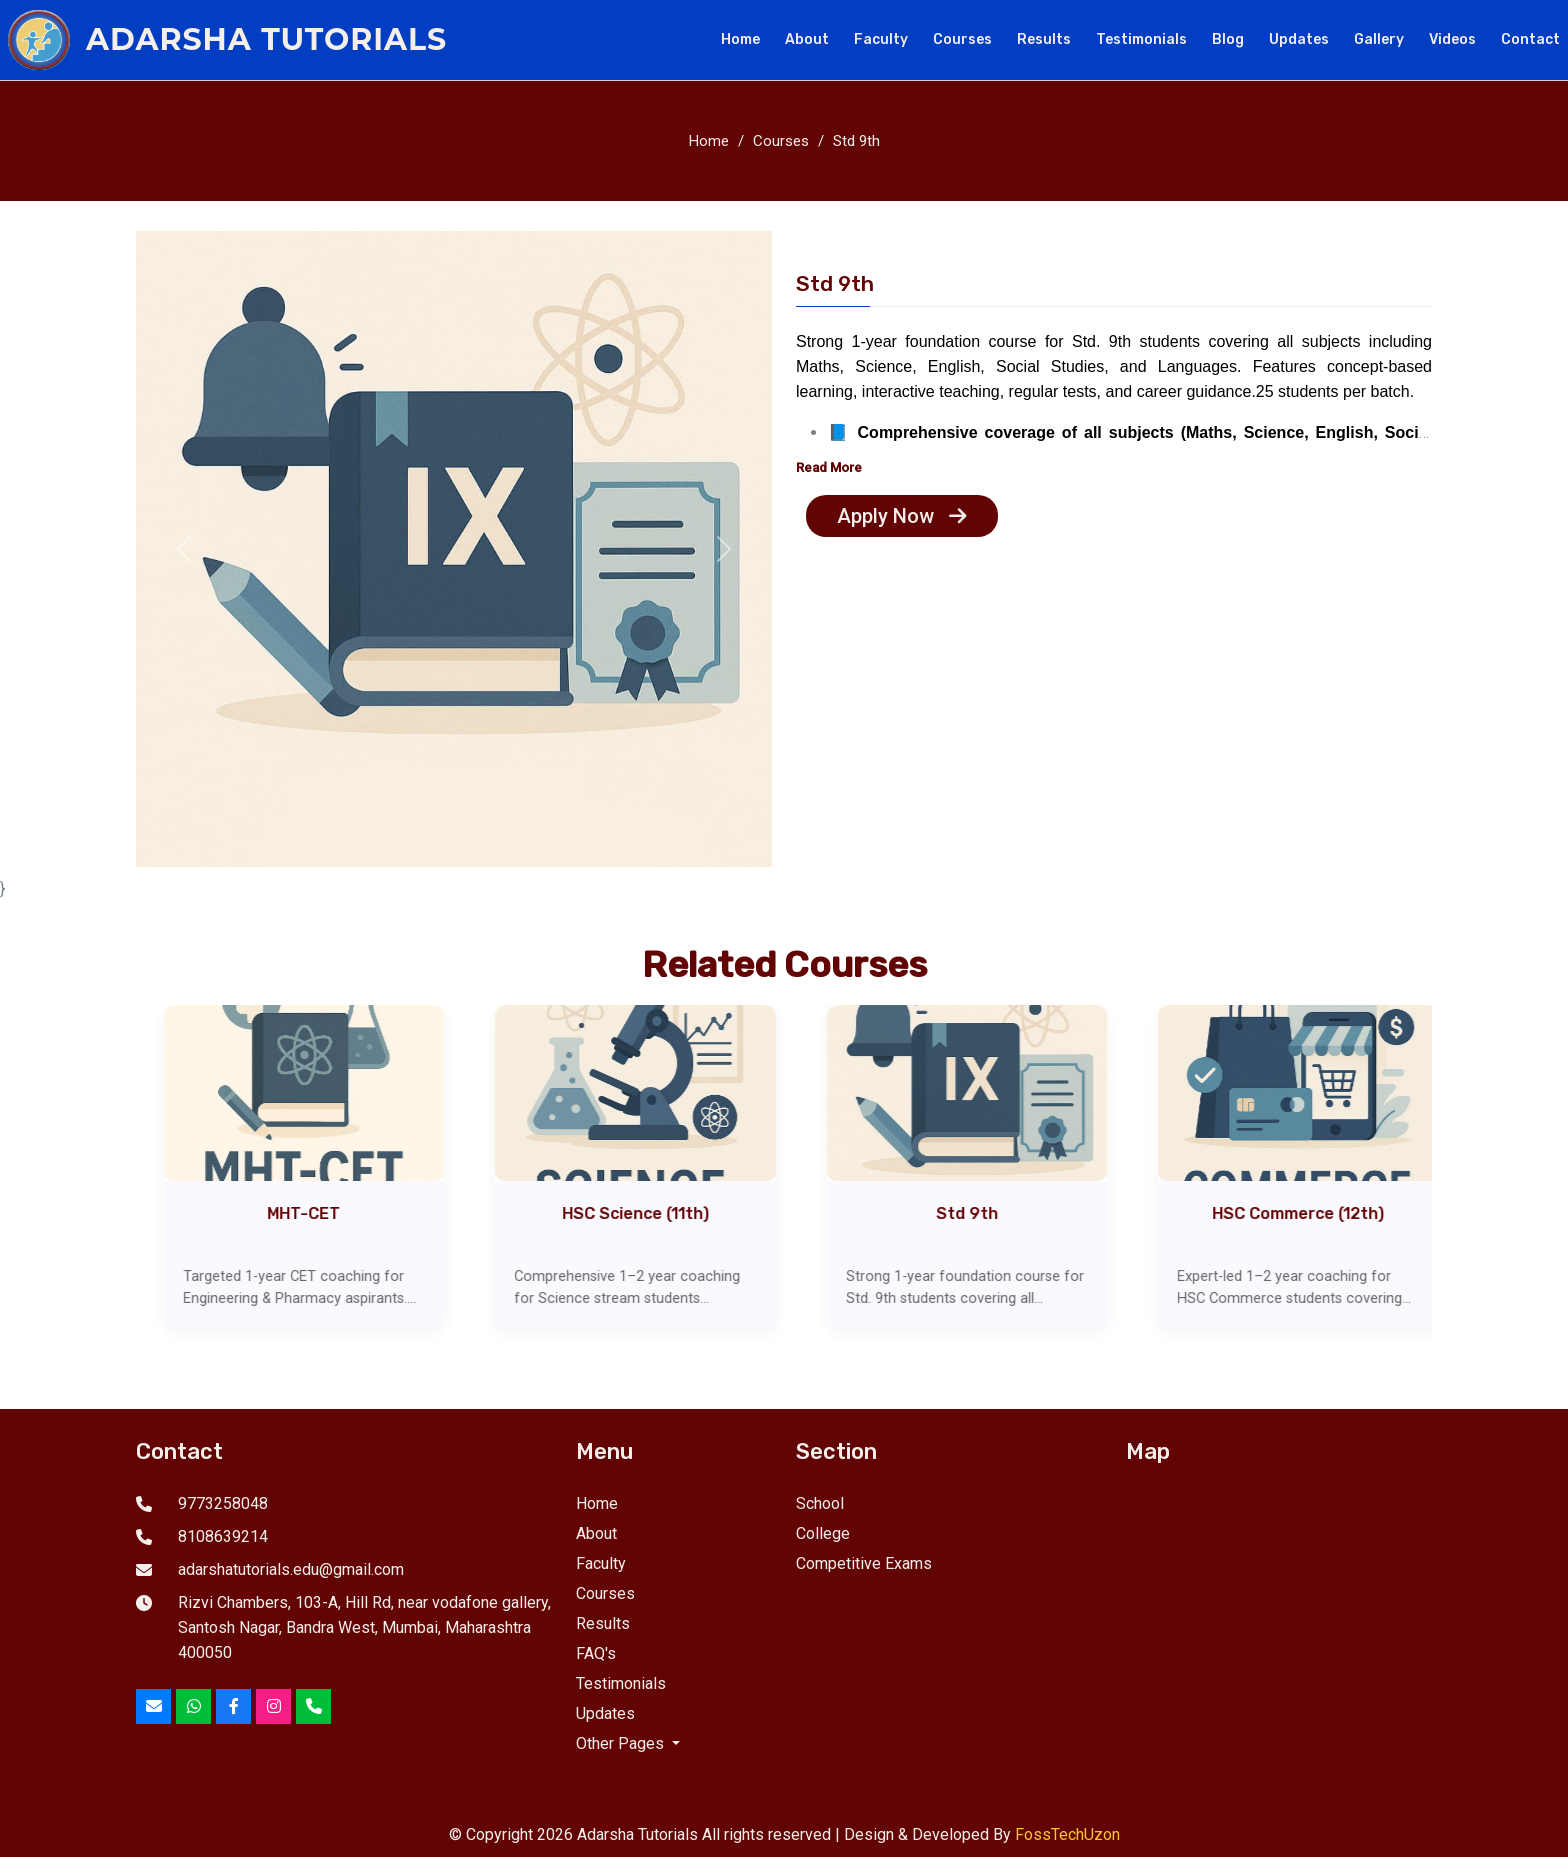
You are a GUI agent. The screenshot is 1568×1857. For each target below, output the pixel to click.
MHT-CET (327, 1213)
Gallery (1379, 39)
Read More (829, 467)
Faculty (881, 39)
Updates (1299, 39)
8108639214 (223, 1536)
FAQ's (596, 1653)
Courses (962, 39)
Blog (1228, 39)
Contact (1530, 39)
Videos (1452, 39)
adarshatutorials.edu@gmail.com (291, 1569)
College (823, 1533)
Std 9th (856, 141)
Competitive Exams (864, 1563)
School (820, 1503)
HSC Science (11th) (659, 1213)
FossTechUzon (1067, 1834)
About (807, 39)
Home (740, 39)
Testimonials (1141, 39)
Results (1044, 39)
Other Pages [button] (622, 1743)
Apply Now (902, 516)
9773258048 (223, 1503)
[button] (183, 549)
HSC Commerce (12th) (1322, 1213)
